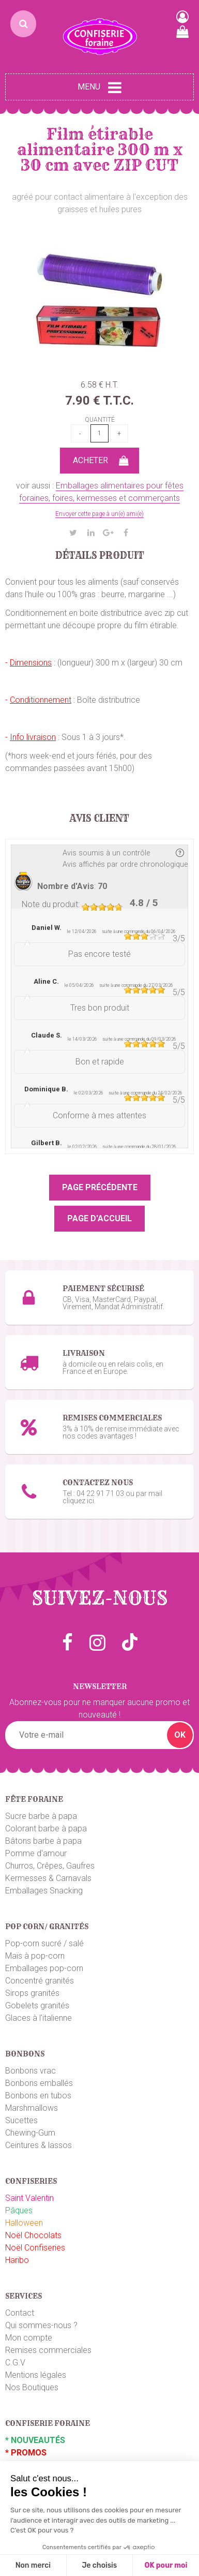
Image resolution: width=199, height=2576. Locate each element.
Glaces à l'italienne (38, 2018)
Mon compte (28, 2338)
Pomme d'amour (36, 1853)
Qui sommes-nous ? (41, 2325)
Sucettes (21, 2120)
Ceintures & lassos (38, 2145)
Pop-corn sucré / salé (44, 1943)
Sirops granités (32, 1993)
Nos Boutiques (31, 2387)
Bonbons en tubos (38, 2095)
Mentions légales (35, 2375)
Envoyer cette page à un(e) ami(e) (99, 513)
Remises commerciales (48, 2350)
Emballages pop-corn (44, 1968)
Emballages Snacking (44, 1891)
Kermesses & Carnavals (48, 1878)
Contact (19, 2313)
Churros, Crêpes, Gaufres (50, 1866)
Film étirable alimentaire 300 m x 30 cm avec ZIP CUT (99, 149)
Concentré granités (39, 1981)
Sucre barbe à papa (41, 1816)
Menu (99, 87)
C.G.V (15, 2362)
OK (180, 1735)
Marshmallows (31, 2108)
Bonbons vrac (30, 2071)
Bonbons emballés (39, 2083)
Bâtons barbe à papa (43, 1841)
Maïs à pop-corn (35, 1956)
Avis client (99, 818)
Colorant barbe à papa (46, 1828)
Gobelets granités (37, 2005)
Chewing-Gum (30, 2133)
